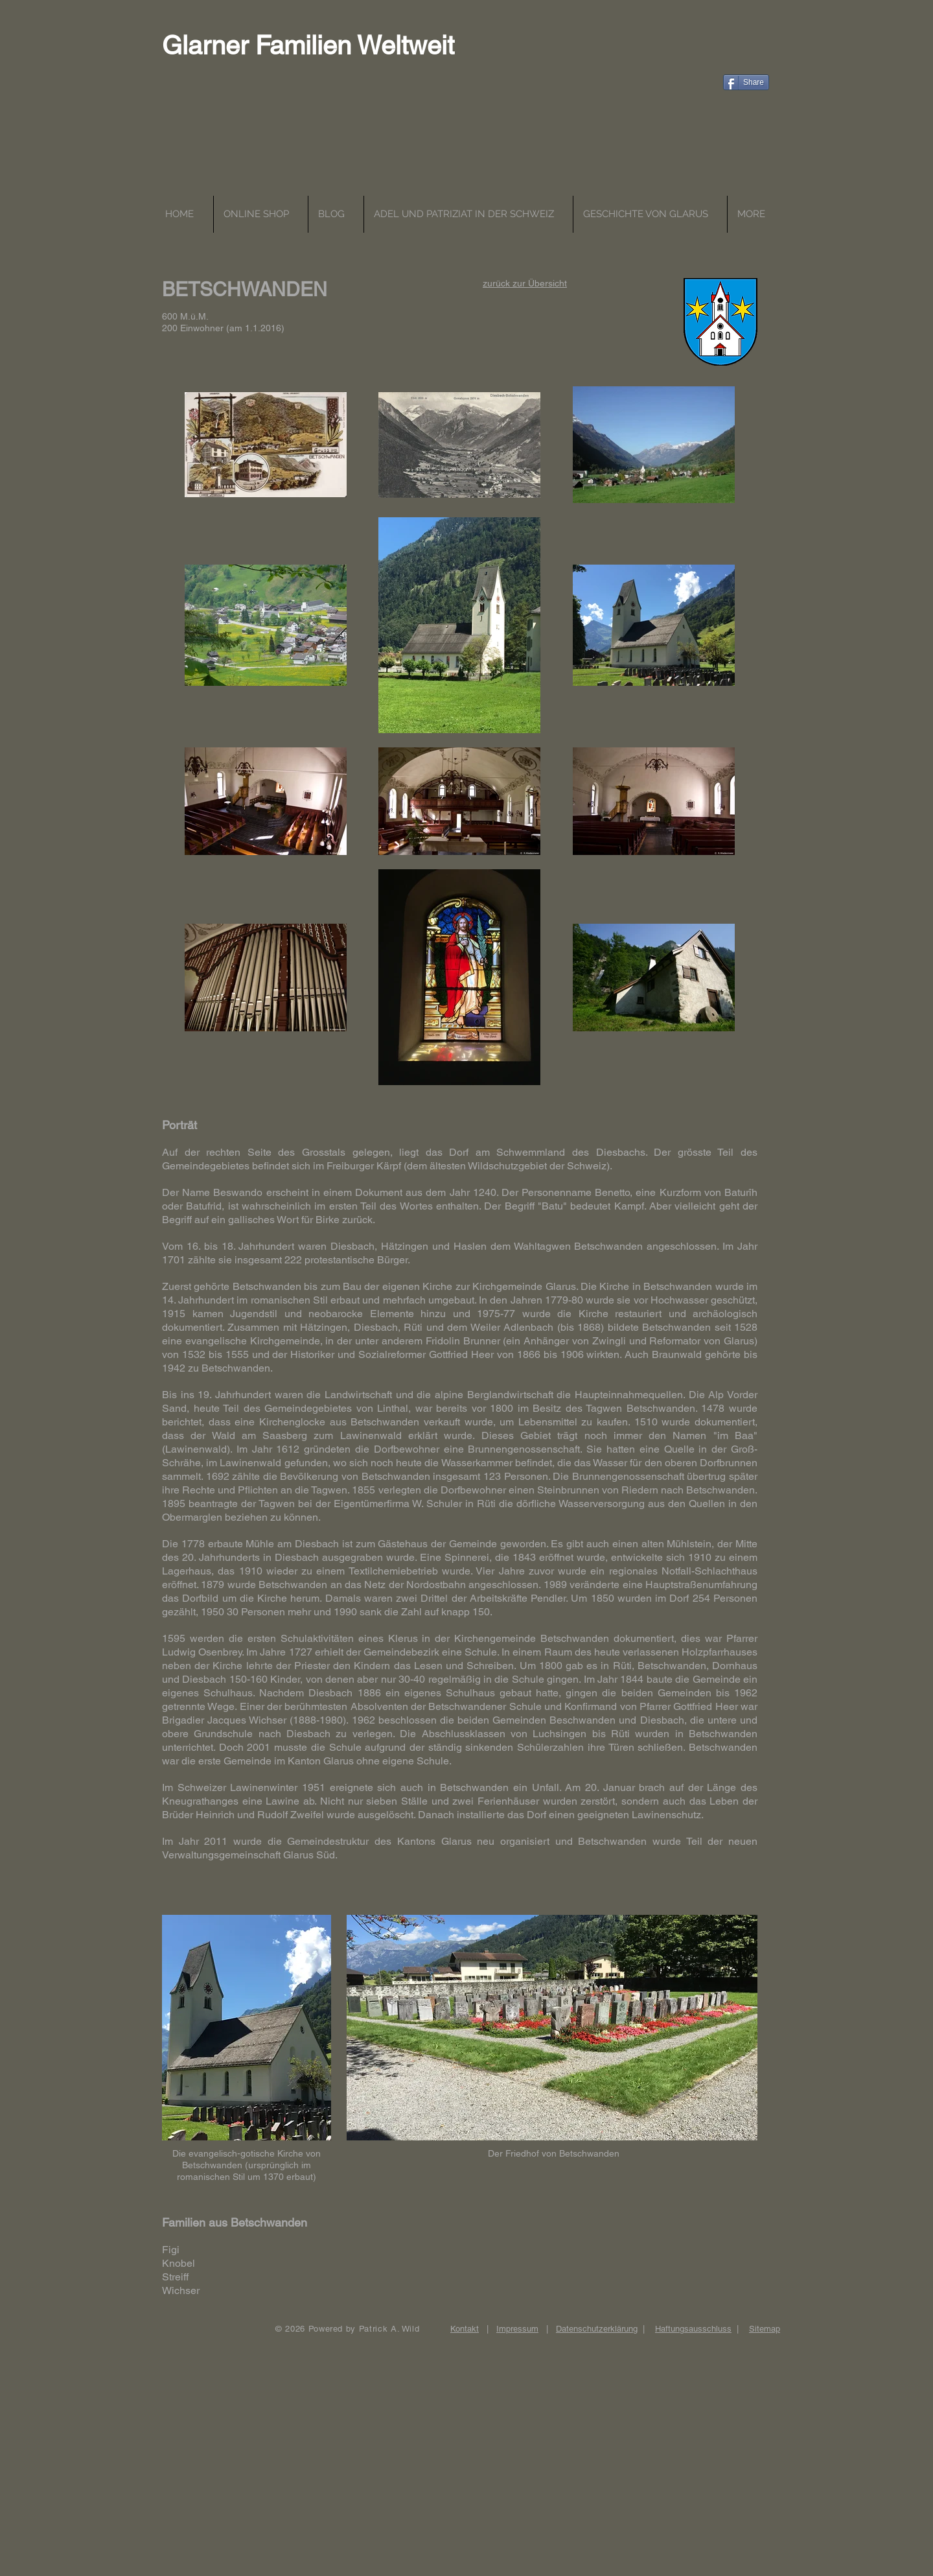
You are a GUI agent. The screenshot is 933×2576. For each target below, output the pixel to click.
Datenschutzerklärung (597, 2329)
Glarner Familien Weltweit (308, 45)
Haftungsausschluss (693, 2329)
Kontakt (464, 2329)
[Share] (746, 82)
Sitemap (764, 2329)
